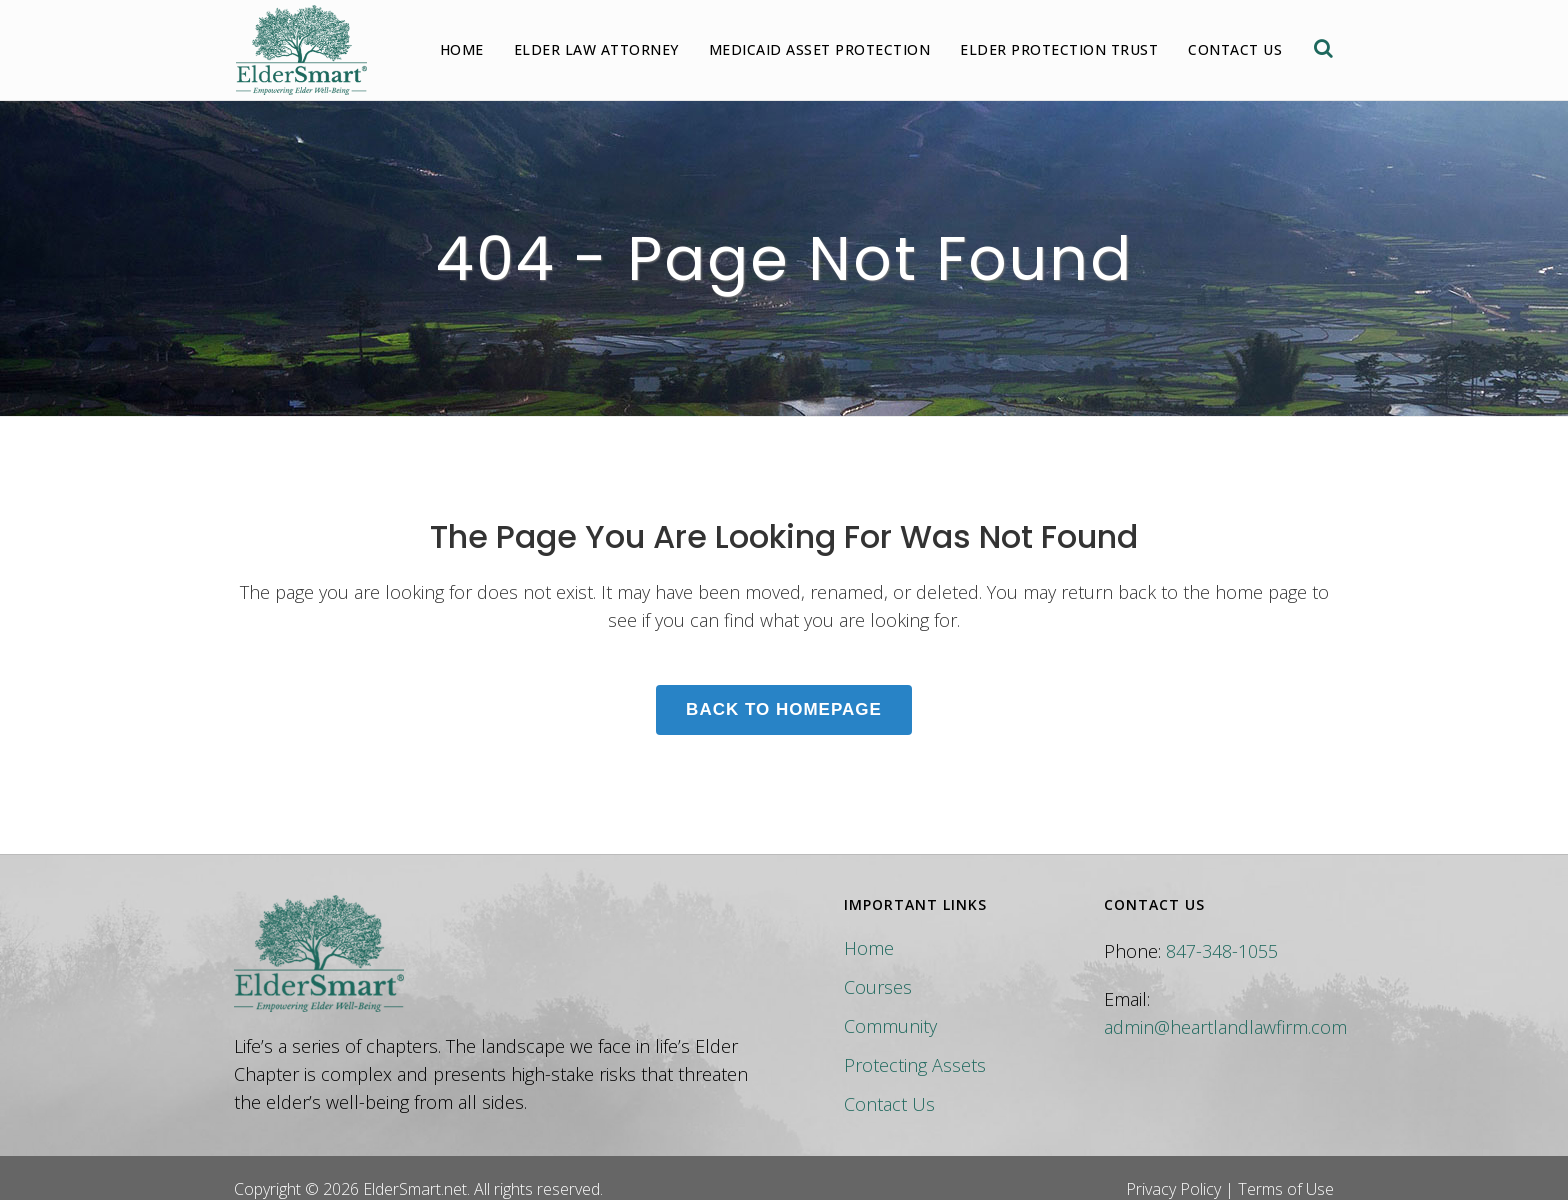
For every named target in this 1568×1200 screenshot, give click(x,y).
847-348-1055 (1222, 951)
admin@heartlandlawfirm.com (1225, 1027)
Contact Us (889, 1104)
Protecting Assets (915, 1065)
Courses (878, 987)
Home (869, 948)
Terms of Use (1286, 1189)
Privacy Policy (1173, 1189)
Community (890, 1026)
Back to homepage (784, 709)
